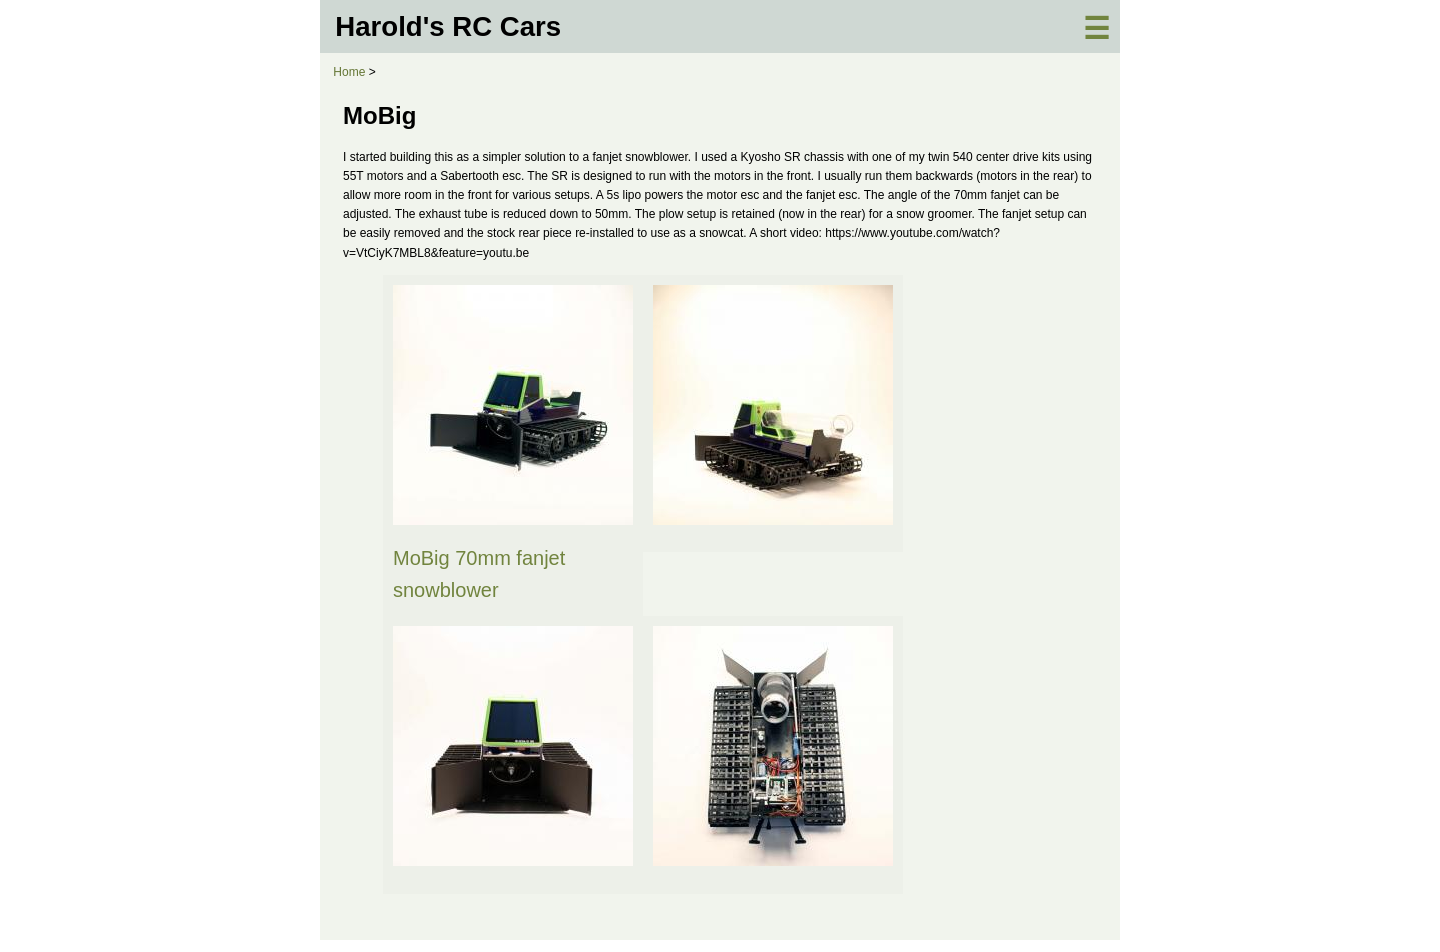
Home (349, 72)
